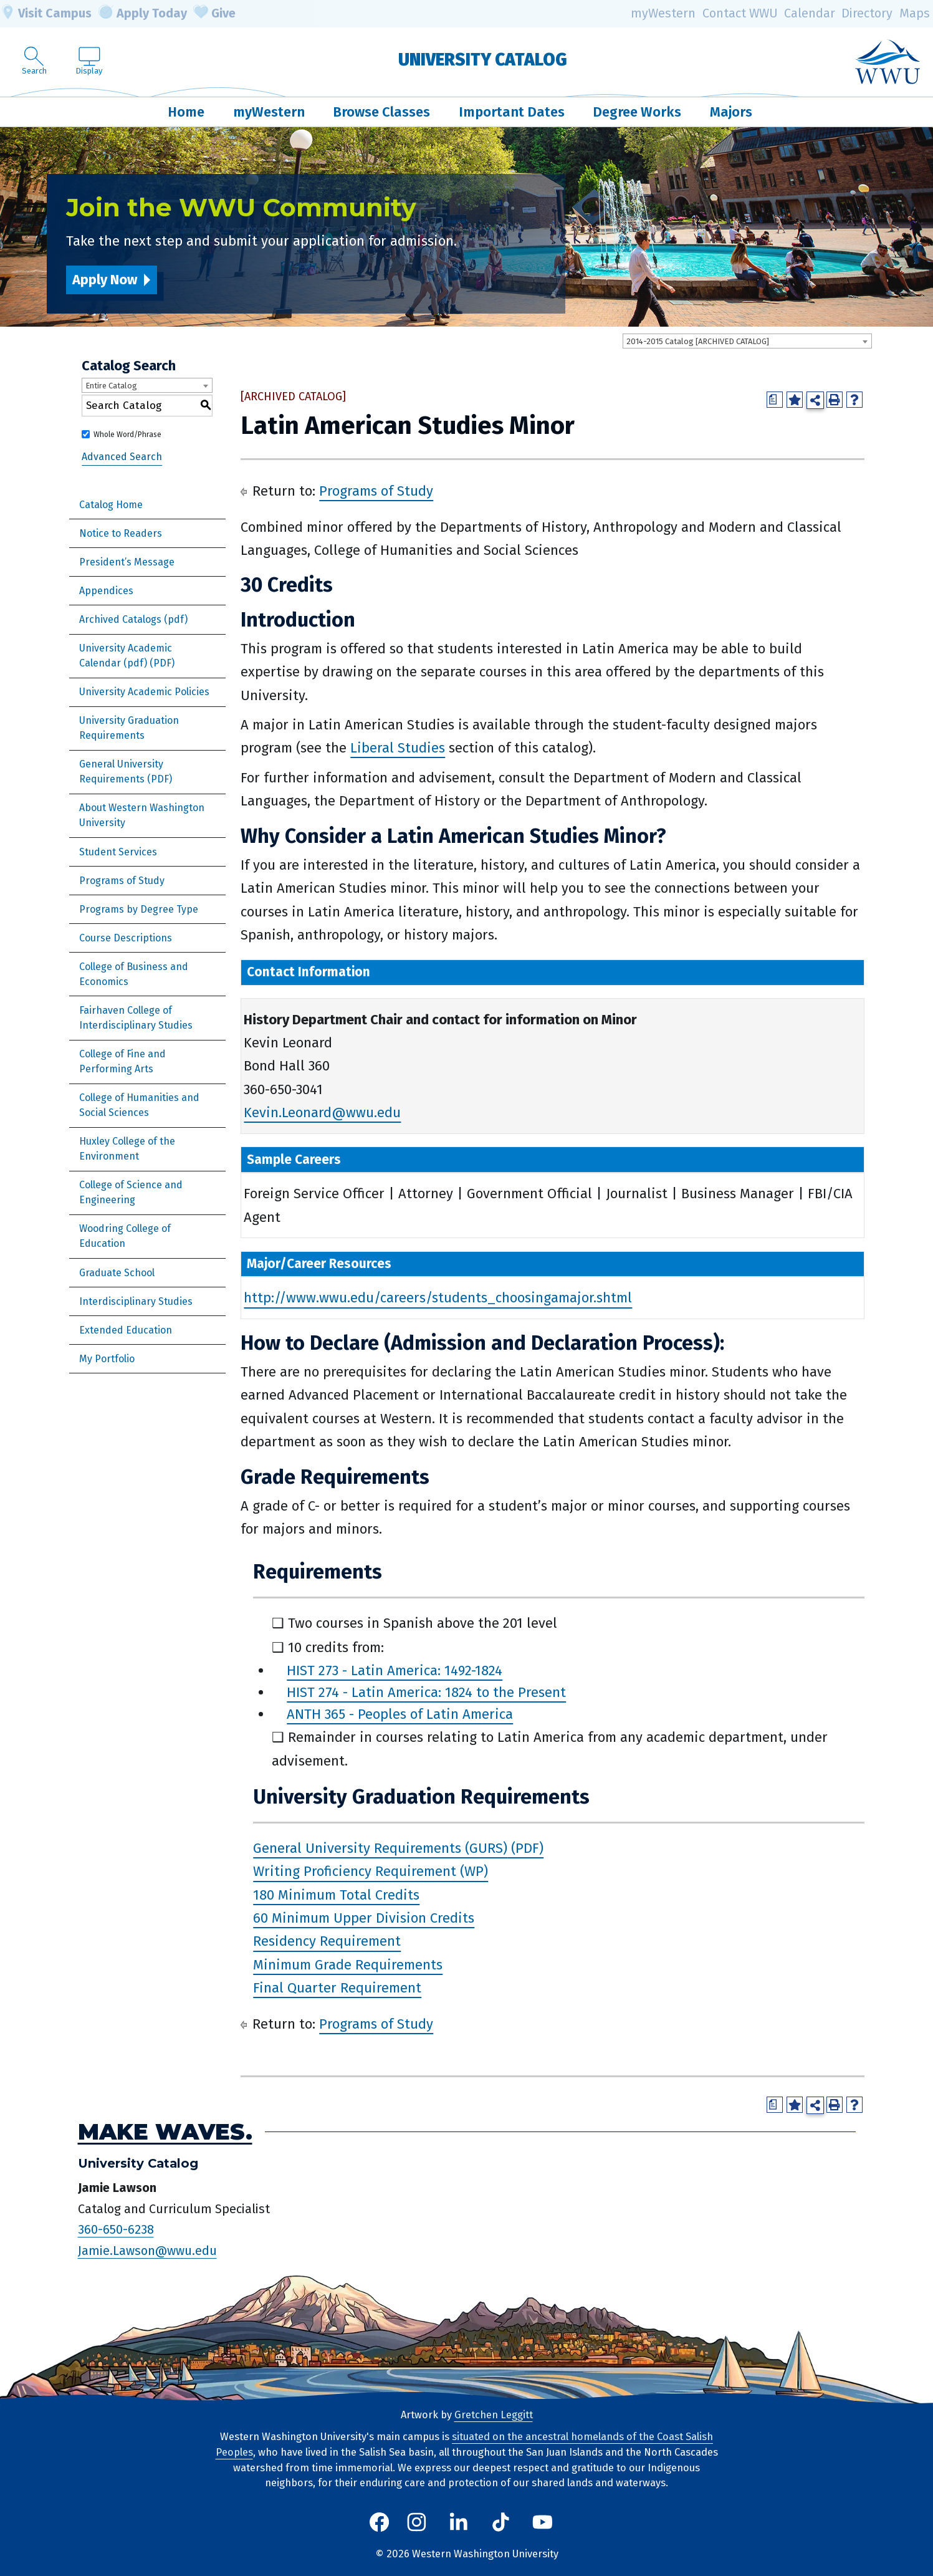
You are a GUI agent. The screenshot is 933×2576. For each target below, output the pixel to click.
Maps (914, 13)
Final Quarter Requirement (337, 1987)
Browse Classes (381, 111)
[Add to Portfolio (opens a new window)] (795, 400)
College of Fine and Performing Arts (122, 1061)
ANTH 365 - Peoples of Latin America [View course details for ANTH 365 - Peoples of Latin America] (400, 1714)
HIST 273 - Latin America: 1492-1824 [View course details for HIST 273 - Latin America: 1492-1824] (394, 1670)
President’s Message (127, 562)
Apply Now (104, 279)
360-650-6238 (116, 2229)
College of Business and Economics (133, 974)
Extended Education (125, 1330)
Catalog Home (111, 505)
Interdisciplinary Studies (136, 1301)
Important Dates (512, 111)
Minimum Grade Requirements (348, 1964)
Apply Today (142, 13)
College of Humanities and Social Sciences (139, 1105)
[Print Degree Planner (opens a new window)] (775, 400)
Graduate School (117, 1273)
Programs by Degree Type (138, 909)
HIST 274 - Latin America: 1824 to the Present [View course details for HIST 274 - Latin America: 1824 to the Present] (426, 1692)
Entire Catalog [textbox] (111, 385)
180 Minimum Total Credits (336, 1894)
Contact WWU (740, 13)
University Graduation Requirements (129, 727)
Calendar (809, 13)
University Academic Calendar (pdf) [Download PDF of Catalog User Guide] (125, 655)
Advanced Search (122, 457)
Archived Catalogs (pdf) (133, 619)
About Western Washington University (141, 815)
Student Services (118, 852)
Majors (731, 111)
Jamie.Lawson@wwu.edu (147, 2250)
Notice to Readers (120, 533)
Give (214, 13)
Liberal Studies (397, 747)
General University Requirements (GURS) (380, 1848)
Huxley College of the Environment (127, 1148)
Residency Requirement (327, 1941)
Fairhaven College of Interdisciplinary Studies (136, 1017)
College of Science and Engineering (131, 1192)
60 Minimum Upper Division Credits (363, 1918)
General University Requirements (121, 771)
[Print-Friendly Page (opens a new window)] (834, 400)
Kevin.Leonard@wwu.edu (322, 1112)
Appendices (106, 591)
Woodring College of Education (125, 1236)
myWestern (663, 13)
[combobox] (747, 341)
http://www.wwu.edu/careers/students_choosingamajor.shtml (438, 1298)
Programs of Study (122, 881)
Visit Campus (46, 13)
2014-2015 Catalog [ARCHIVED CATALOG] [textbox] (697, 341)
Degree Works (637, 111)
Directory (866, 13)
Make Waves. (165, 2131)
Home (186, 111)
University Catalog (482, 59)
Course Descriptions (125, 938)
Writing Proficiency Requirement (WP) (370, 1871)
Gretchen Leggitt (493, 2415)
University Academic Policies (144, 692)
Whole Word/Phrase (127, 434)
